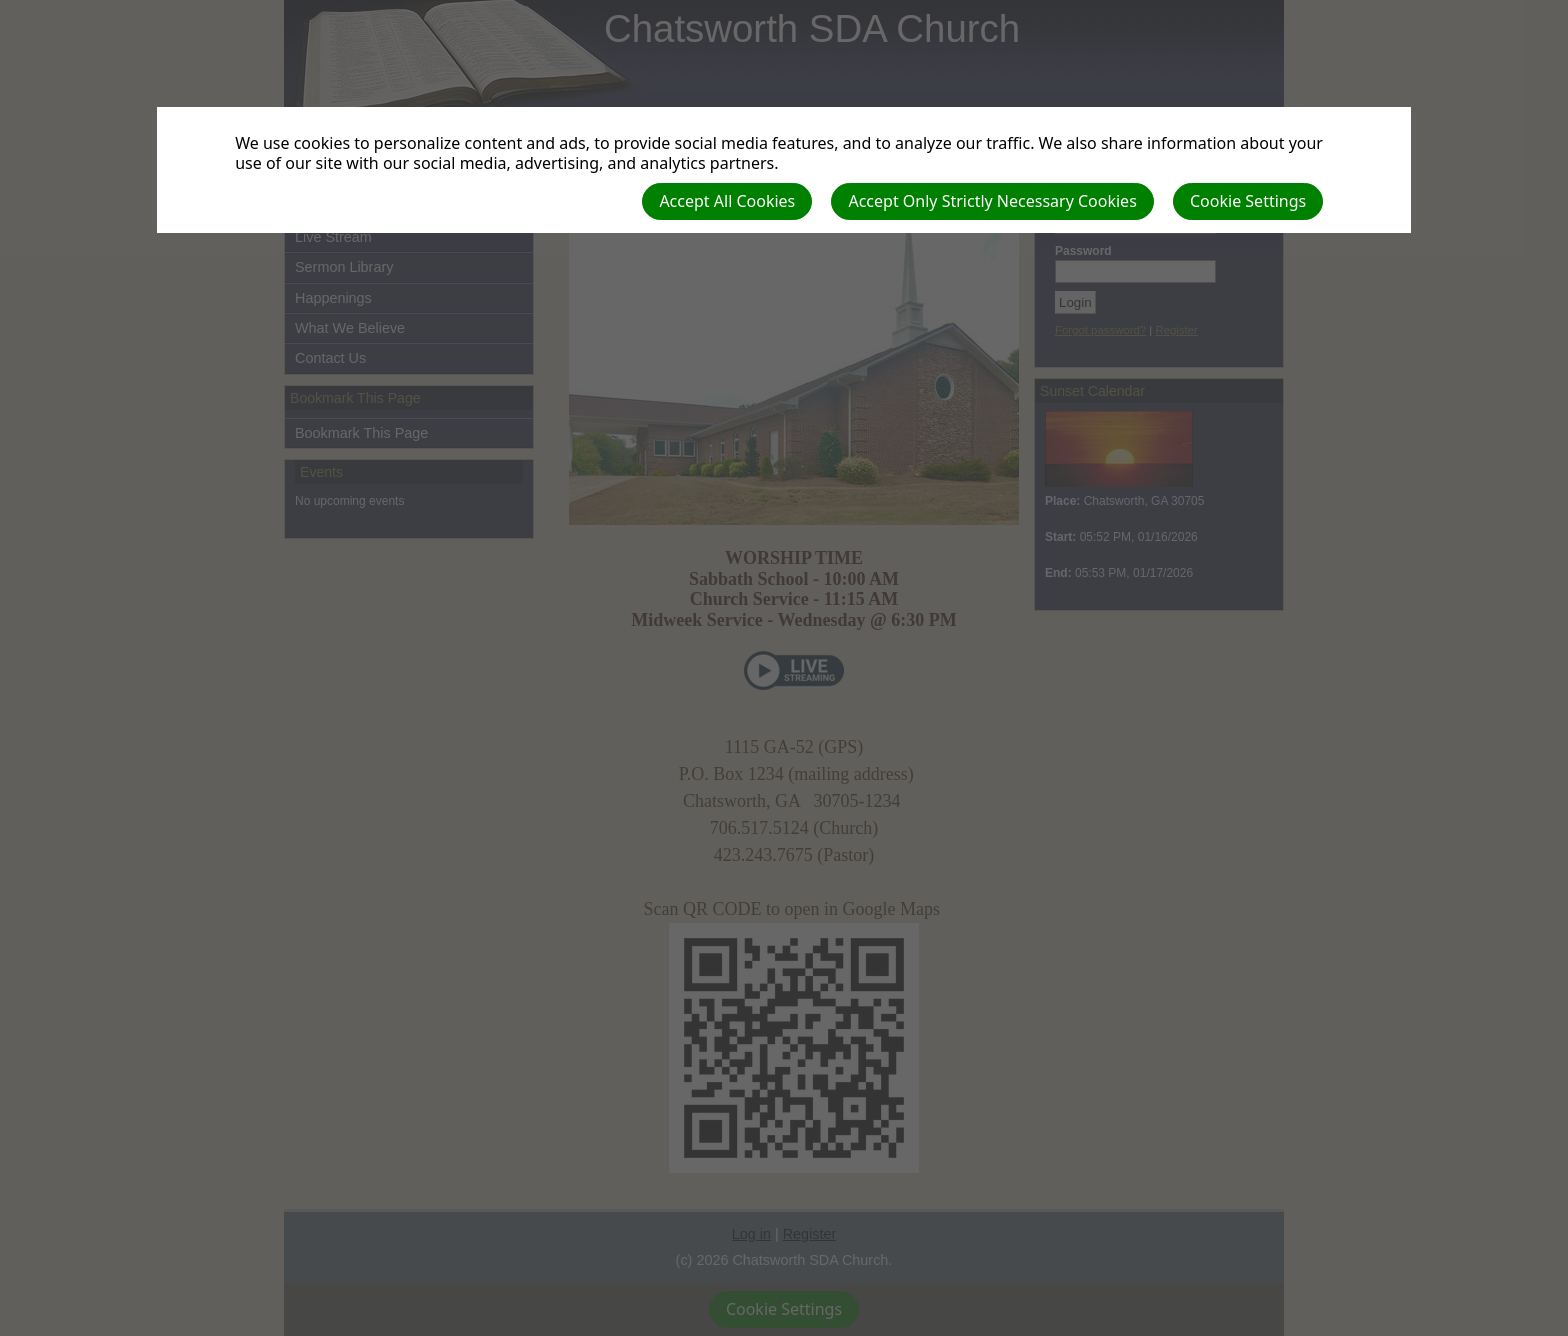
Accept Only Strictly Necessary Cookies (992, 201)
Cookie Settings (1248, 201)
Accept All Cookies (727, 201)
